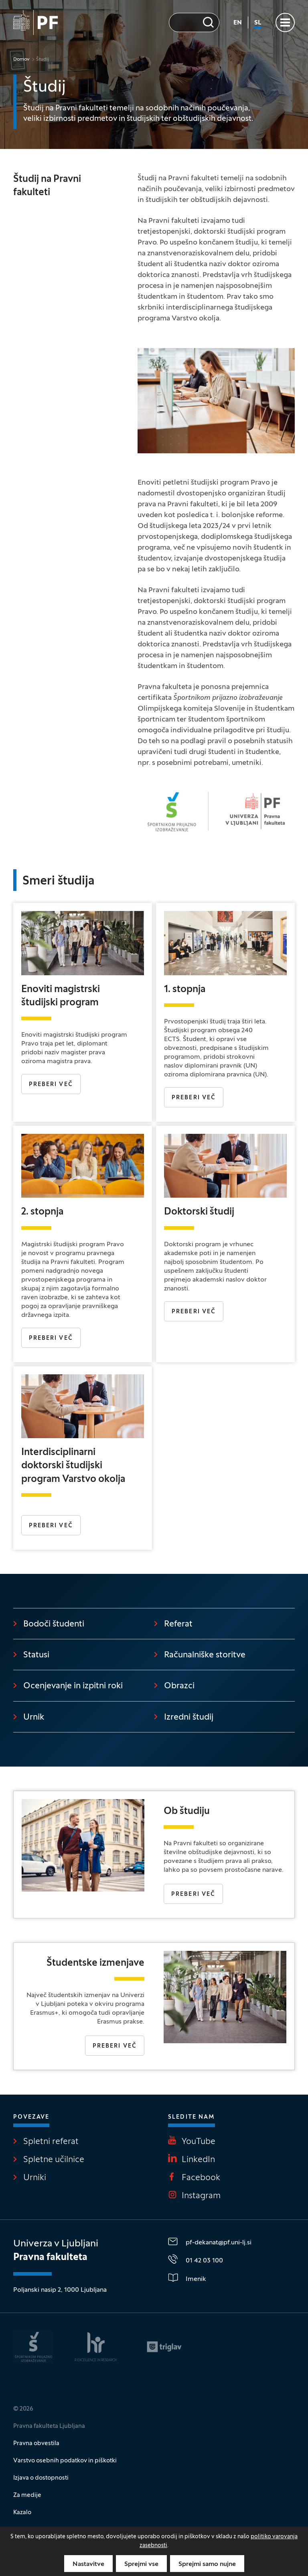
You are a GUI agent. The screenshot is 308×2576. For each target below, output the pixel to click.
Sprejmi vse (141, 2564)
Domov (21, 59)
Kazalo (22, 2512)
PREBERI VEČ (51, 1084)
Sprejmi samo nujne (207, 2564)
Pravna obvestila (36, 2443)
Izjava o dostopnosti (41, 2478)
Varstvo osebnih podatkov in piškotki (65, 2461)
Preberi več (194, 1098)
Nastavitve (88, 2564)
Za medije (27, 2495)
